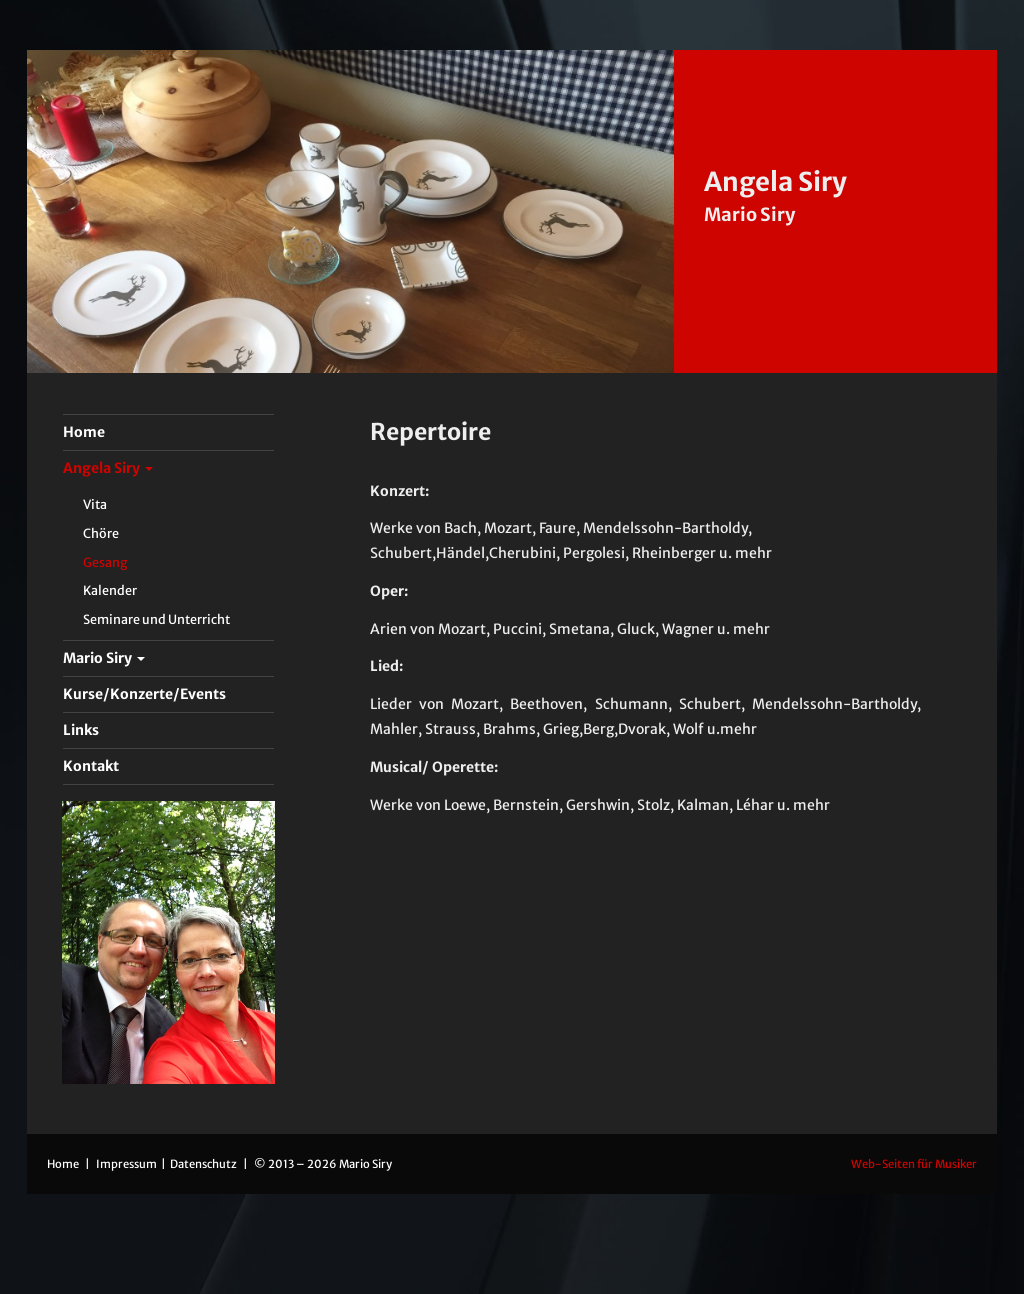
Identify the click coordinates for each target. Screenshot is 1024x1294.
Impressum (127, 1164)
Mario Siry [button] (104, 658)
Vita (95, 504)
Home (63, 1164)
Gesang (105, 562)
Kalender (110, 590)
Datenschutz (204, 1164)
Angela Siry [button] (108, 468)
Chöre (101, 533)
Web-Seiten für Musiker (914, 1164)
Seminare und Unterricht (156, 619)
